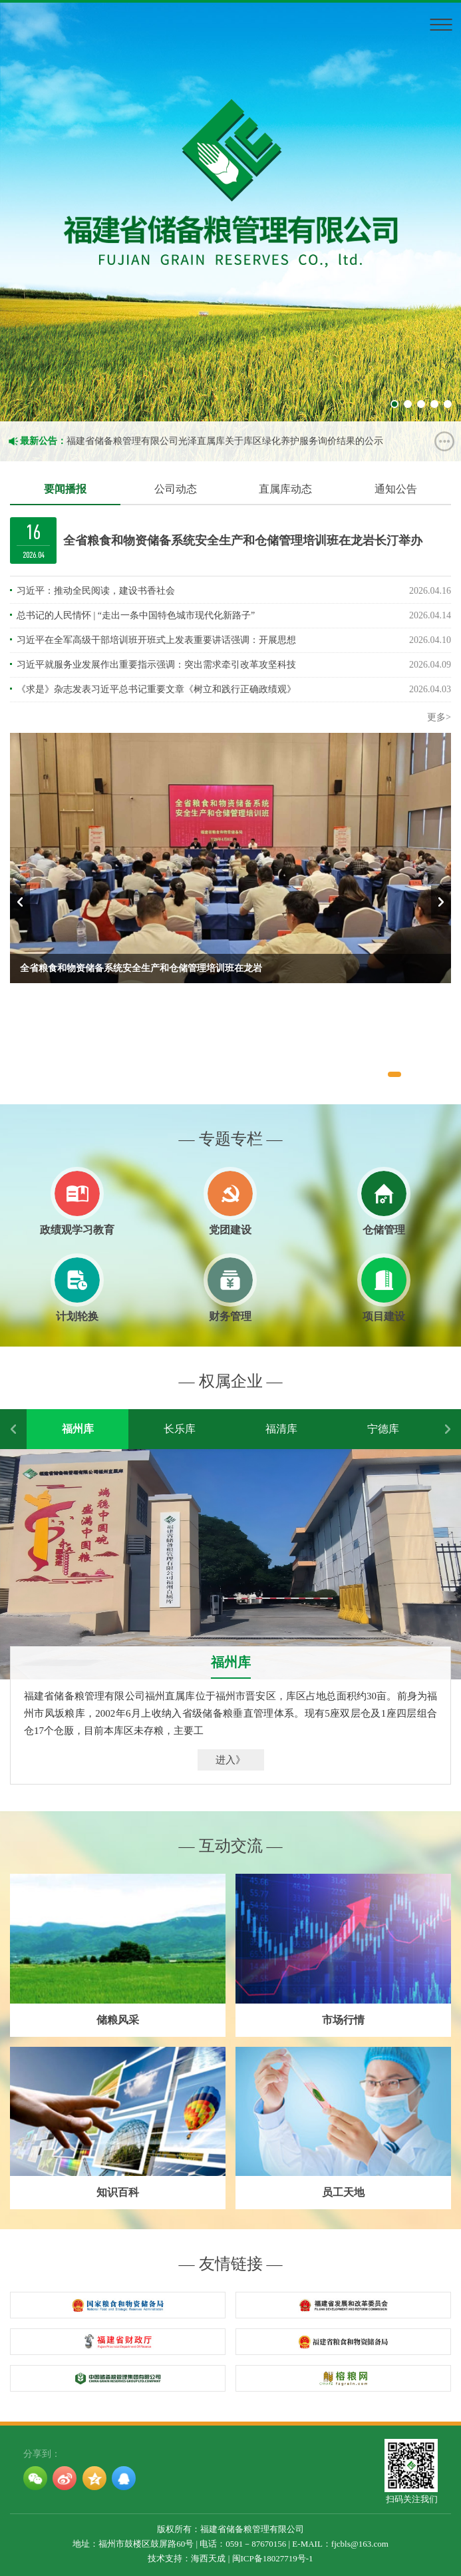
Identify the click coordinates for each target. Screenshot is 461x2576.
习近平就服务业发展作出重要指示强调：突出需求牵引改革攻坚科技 (156, 665)
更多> (439, 717)
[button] (394, 1074)
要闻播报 (65, 489)
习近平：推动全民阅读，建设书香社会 (96, 591)
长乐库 (180, 1428)
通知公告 (396, 489)
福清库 (281, 1428)
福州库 (78, 1428)
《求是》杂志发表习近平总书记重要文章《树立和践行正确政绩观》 (156, 689)
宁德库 (383, 1428)
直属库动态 (285, 489)
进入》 (230, 1760)
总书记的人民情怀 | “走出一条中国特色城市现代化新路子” (136, 615)
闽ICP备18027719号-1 (272, 2558)
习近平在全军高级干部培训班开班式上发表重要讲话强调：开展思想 (156, 640)
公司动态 (175, 489)
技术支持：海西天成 (187, 2558)
